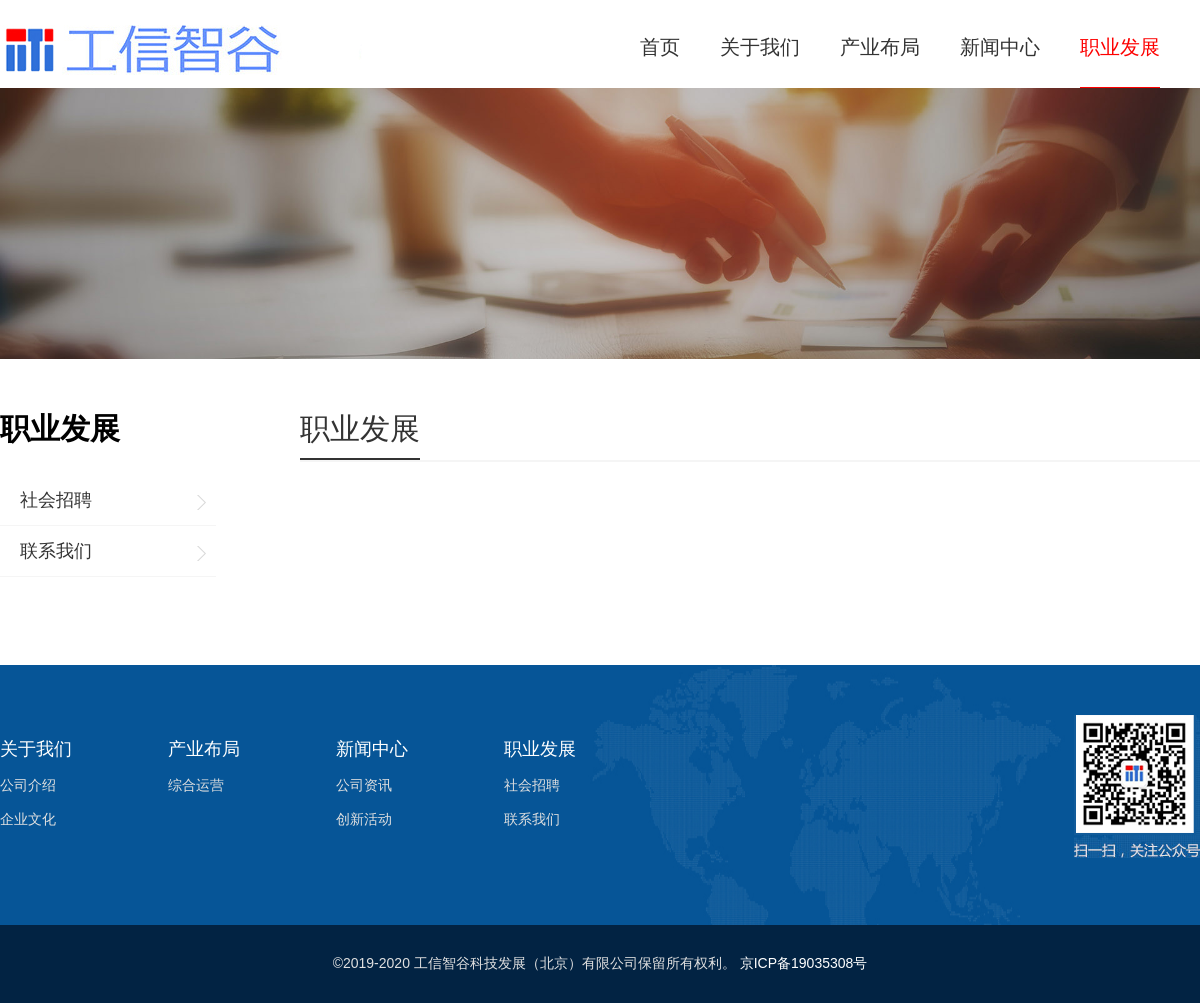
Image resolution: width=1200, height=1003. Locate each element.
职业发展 (1120, 47)
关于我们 (760, 47)
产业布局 (880, 47)
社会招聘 (56, 500)
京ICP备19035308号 (804, 963)
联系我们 (56, 551)
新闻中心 (1000, 47)
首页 (660, 47)
